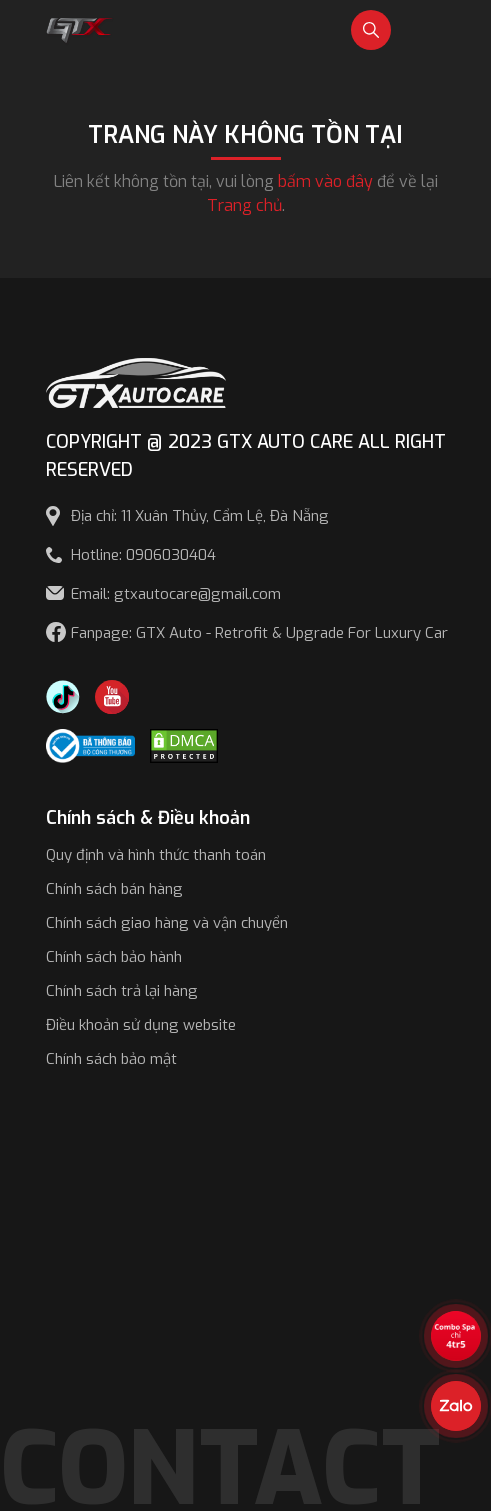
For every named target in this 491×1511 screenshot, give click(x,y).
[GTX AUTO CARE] (136, 381)
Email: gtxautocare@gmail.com (176, 594)
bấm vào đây (325, 181)
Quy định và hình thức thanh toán (156, 855)
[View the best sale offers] (456, 1336)
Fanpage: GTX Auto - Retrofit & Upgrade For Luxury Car (259, 633)
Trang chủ (244, 205)
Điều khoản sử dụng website (141, 1025)
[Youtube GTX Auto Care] (112, 695)
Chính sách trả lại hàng (122, 991)
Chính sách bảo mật (111, 1059)
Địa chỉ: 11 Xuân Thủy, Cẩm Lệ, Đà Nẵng (200, 516)
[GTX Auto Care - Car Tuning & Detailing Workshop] (80, 28)
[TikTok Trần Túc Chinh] (63, 695)
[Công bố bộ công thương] (91, 744)
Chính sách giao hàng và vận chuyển (167, 923)
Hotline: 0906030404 (143, 555)
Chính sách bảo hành (114, 957)
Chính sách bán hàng (114, 889)
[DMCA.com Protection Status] (184, 744)
